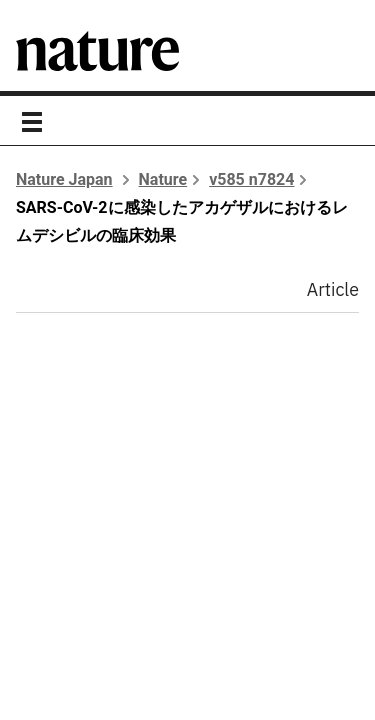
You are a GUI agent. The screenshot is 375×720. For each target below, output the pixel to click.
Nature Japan (64, 179)
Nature (163, 179)
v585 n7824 (251, 179)
